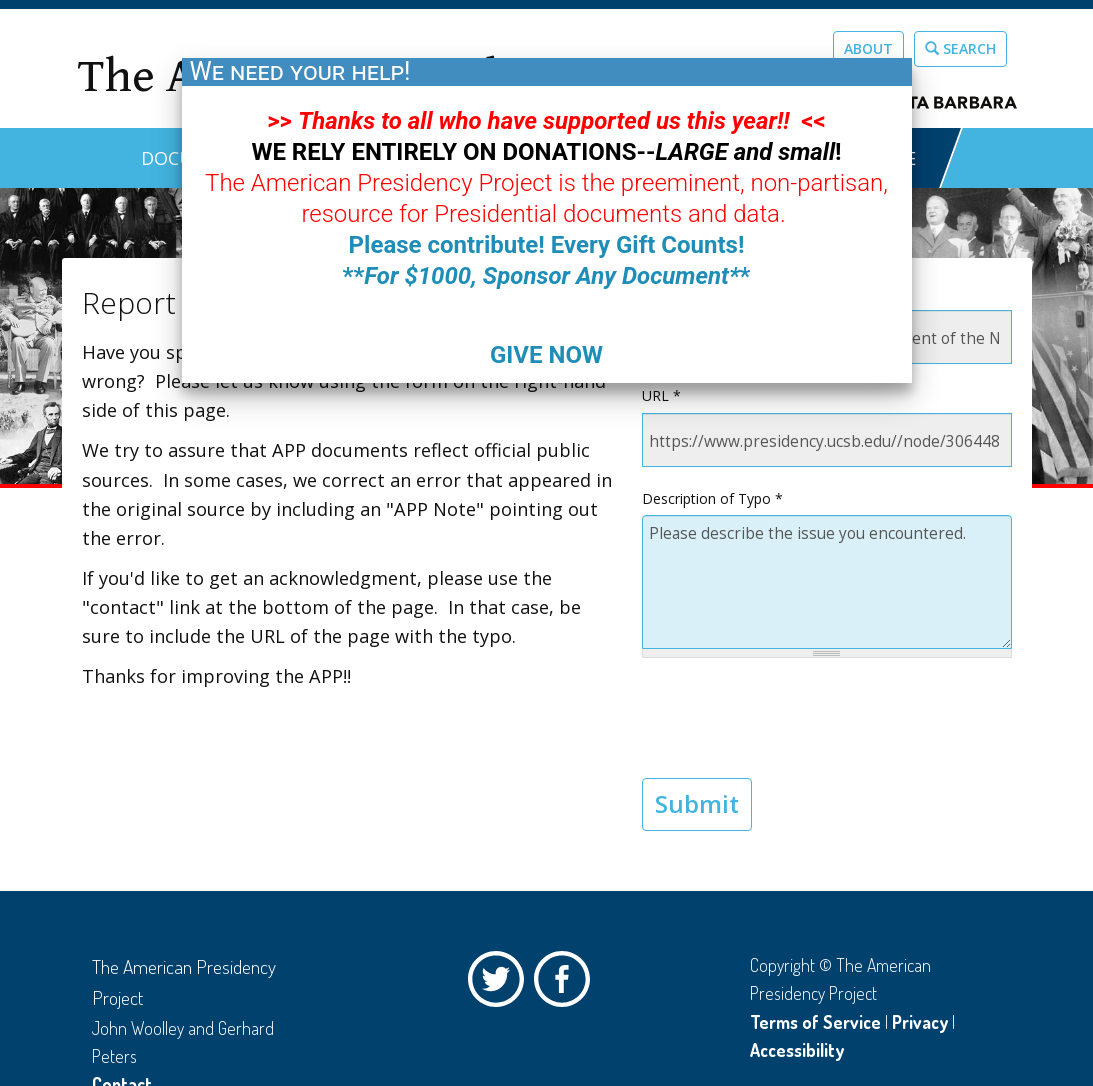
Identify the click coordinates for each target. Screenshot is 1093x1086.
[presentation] (794, 718)
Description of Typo (712, 498)
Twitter (501, 984)
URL (661, 395)
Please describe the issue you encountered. (827, 582)
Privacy (920, 1022)
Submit (697, 803)
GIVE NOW (546, 355)
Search (960, 48)
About (868, 48)
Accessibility (797, 1050)
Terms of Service (815, 1022)
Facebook (567, 984)
